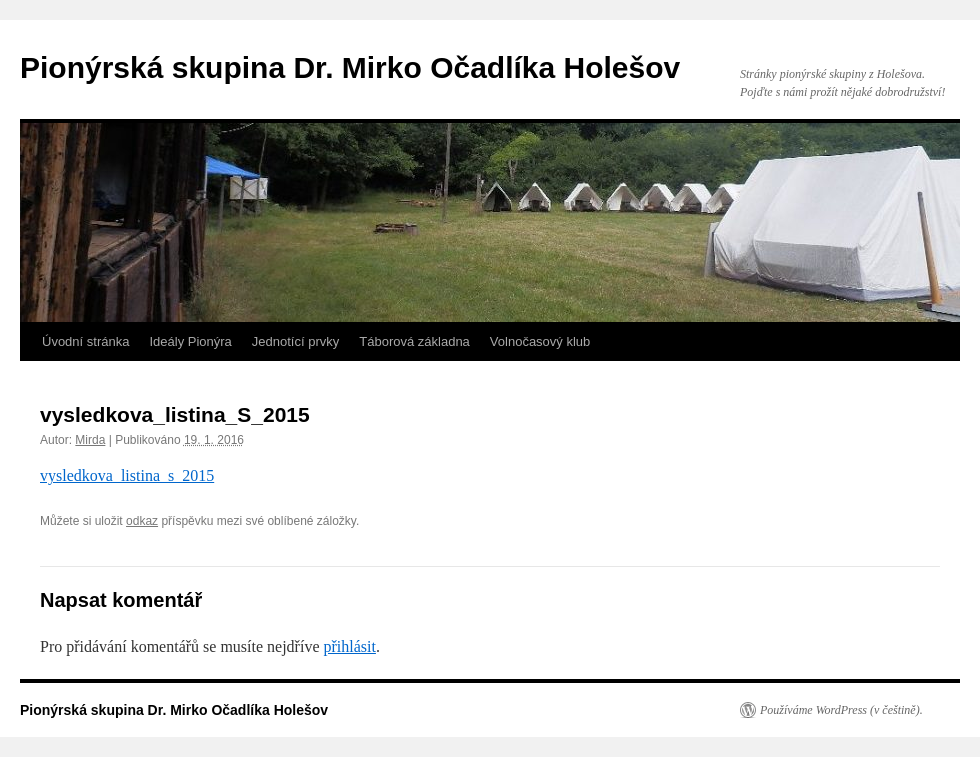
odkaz (142, 521)
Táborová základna (414, 341)
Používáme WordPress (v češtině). (841, 710)
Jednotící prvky (295, 341)
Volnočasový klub (540, 341)
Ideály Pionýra (190, 341)
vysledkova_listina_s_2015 (127, 475)
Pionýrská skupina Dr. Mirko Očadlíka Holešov (350, 67)
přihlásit (349, 646)
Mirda (90, 440)
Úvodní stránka (85, 341)
